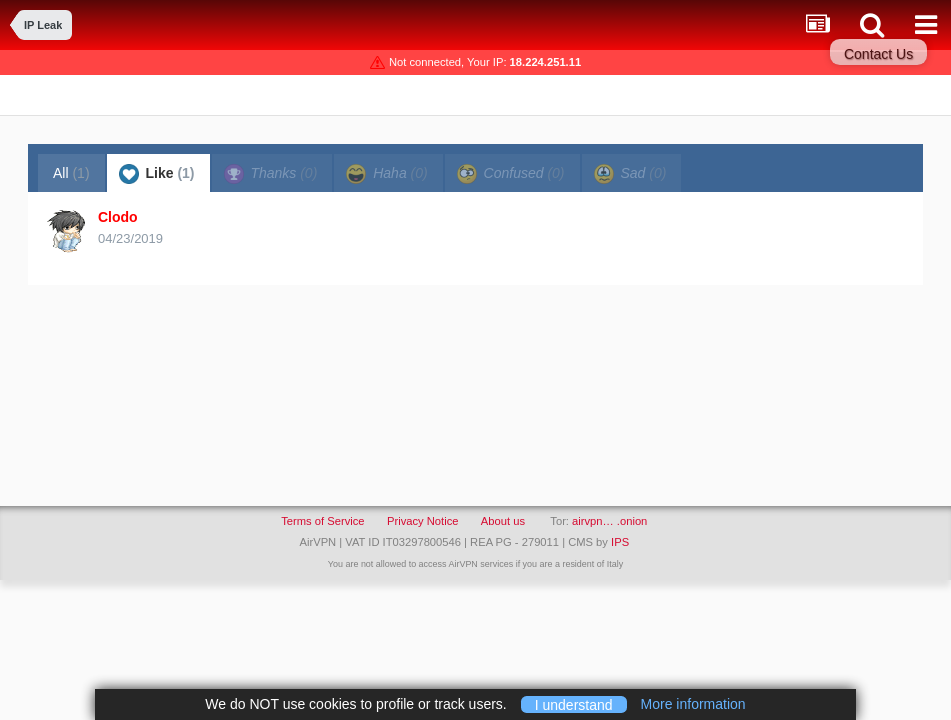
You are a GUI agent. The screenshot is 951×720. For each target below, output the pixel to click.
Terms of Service (322, 521)
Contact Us (878, 54)
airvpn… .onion (609, 521)
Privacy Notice (423, 521)
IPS (620, 542)
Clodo (118, 217)
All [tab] (71, 173)
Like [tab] (157, 174)
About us (503, 521)
